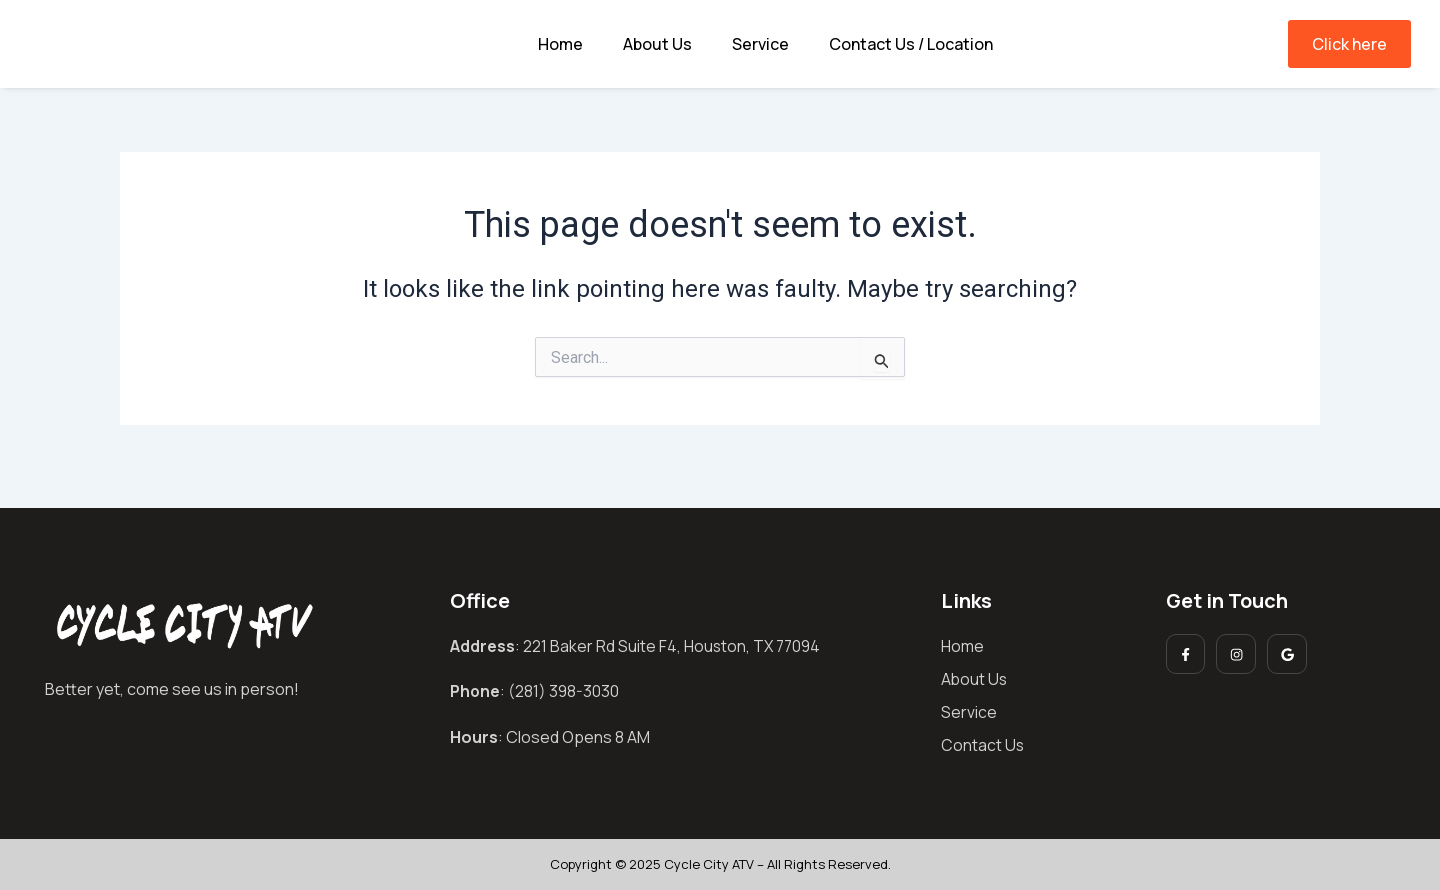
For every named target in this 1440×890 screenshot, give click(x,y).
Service (760, 44)
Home (560, 44)
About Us (657, 44)
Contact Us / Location (911, 44)
